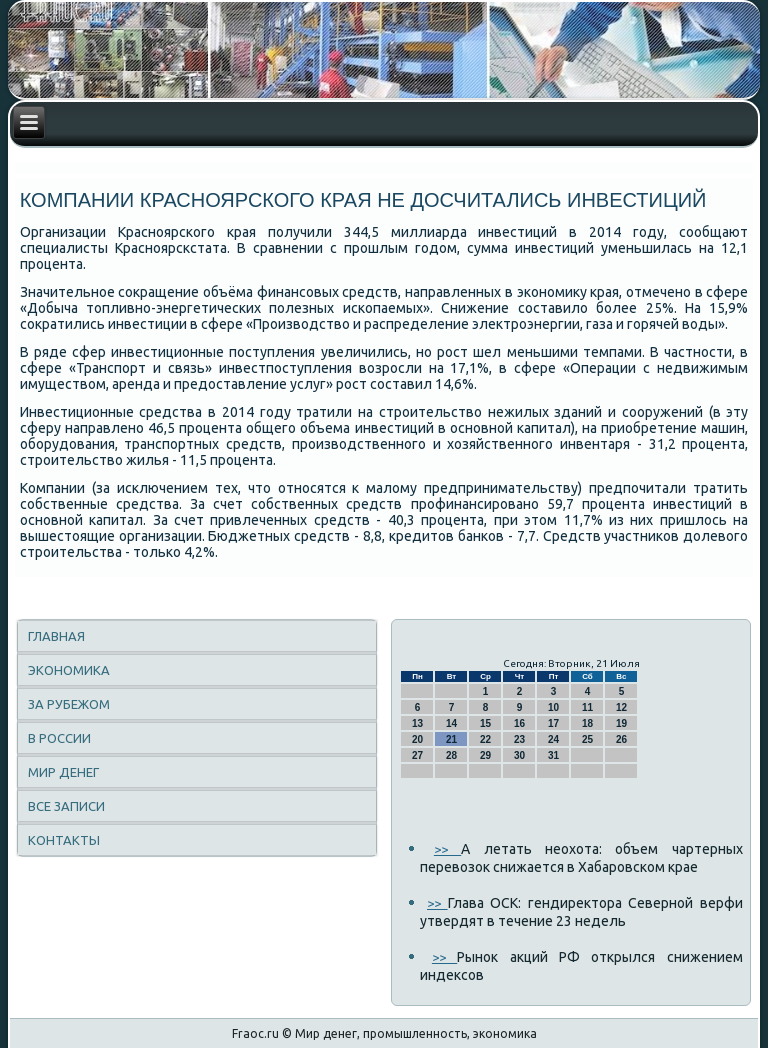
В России (59, 738)
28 (451, 755)
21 (451, 739)
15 (485, 723)
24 (553, 739)
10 (553, 707)
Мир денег (63, 772)
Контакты (64, 840)
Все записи (66, 806)
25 (587, 739)
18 (587, 723)
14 (451, 723)
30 (519, 755)
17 (553, 723)
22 (485, 739)
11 (587, 707)
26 (621, 739)
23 (519, 739)
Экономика (69, 670)
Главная (56, 636)
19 (621, 723)
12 (621, 707)
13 (417, 723)
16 (519, 723)
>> (447, 849)
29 (485, 755)
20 (417, 739)
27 (417, 755)
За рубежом (69, 704)
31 (553, 755)
